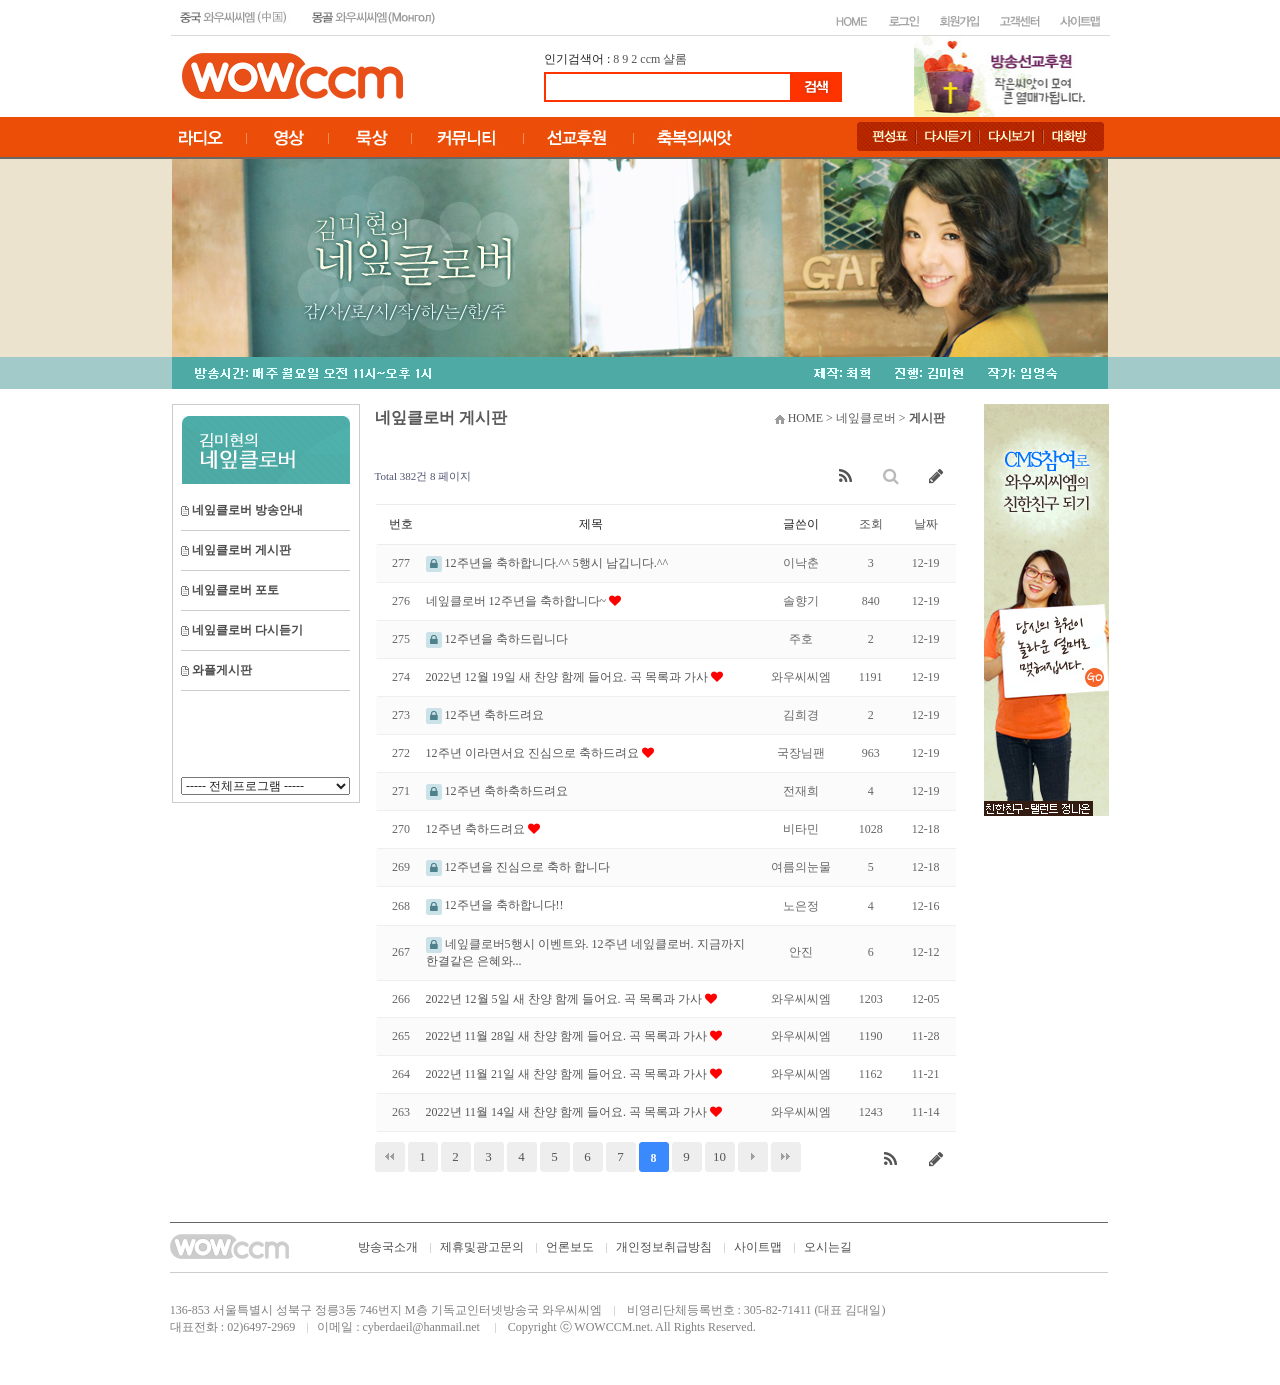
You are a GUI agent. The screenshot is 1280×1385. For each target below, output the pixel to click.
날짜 (926, 524)
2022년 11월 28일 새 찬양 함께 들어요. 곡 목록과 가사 (568, 1036)
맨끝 (786, 1157)
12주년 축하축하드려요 (497, 791)
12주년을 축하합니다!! (495, 905)
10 (719, 1156)
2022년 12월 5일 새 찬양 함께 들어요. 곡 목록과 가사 (565, 999)
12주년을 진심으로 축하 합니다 (518, 867)
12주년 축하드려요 (485, 715)
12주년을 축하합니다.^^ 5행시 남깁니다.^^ (547, 563)
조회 (871, 524)
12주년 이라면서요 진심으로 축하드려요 (534, 753)
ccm (650, 59)
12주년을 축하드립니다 (497, 639)
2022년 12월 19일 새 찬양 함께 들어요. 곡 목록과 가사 (568, 677)
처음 (390, 1157)
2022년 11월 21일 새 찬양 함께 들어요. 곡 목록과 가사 (568, 1074)
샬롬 (675, 59)
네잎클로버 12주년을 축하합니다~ (518, 601)
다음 (753, 1157)
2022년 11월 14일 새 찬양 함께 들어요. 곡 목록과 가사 (568, 1112)
